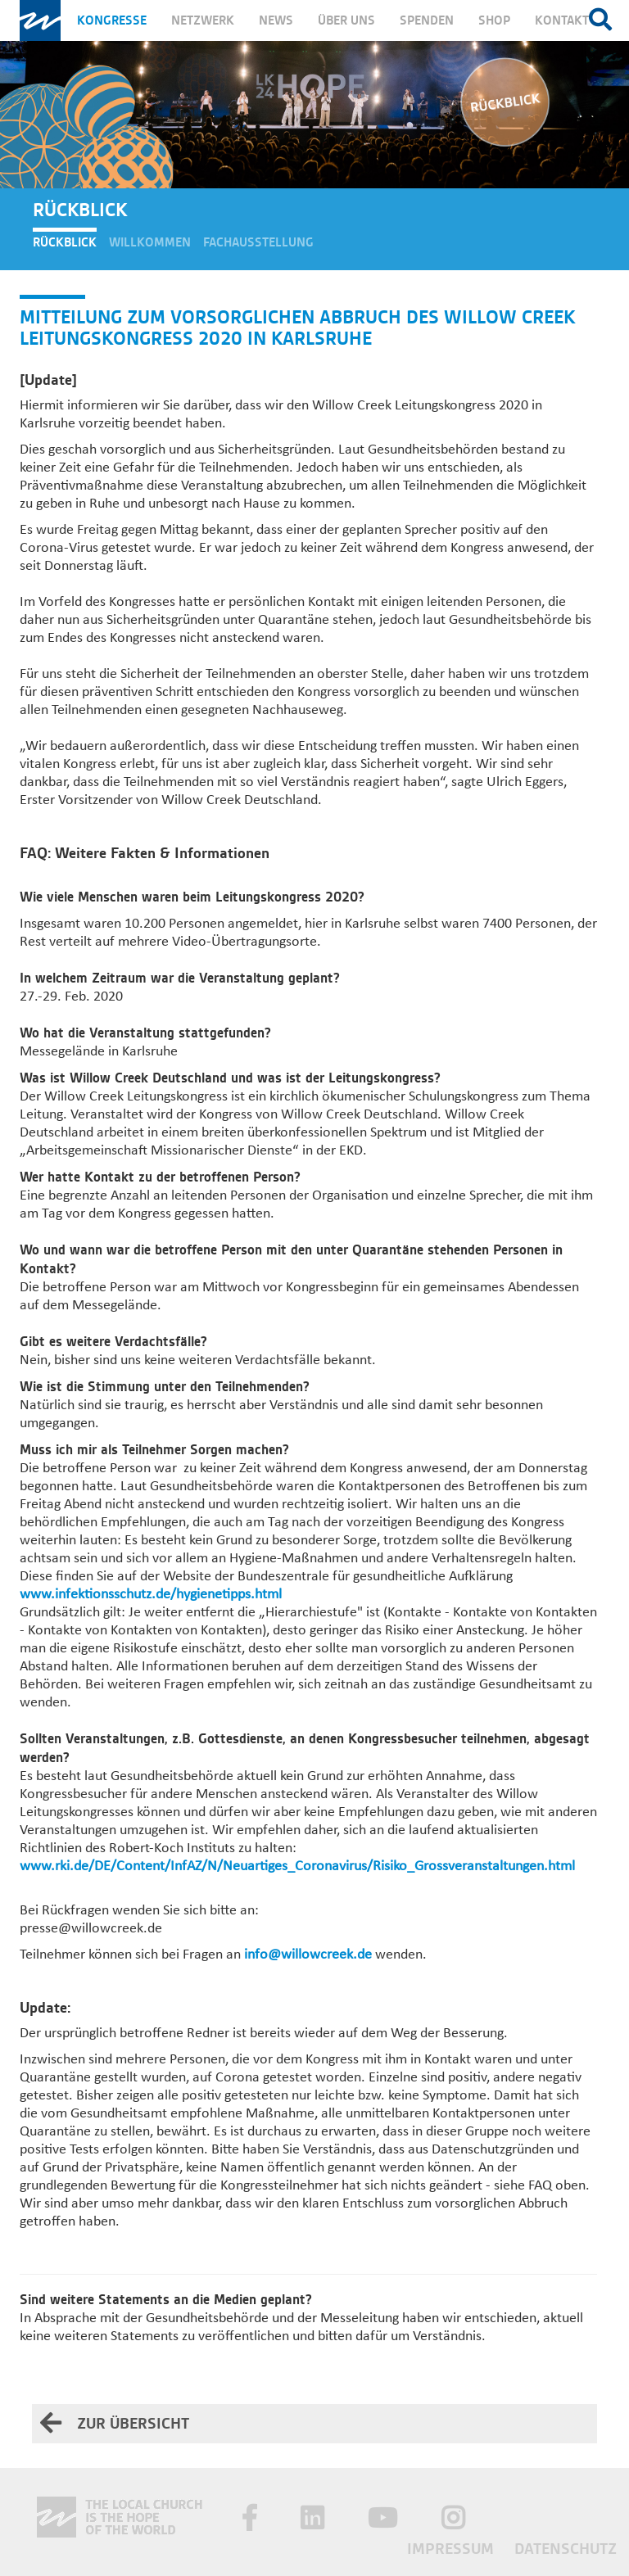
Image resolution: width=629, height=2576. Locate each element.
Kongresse (112, 20)
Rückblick (65, 242)
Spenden (427, 20)
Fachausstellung (258, 242)
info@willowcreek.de (308, 1955)
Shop (494, 20)
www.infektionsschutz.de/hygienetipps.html (151, 1594)
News (276, 20)
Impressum (452, 2548)
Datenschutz (565, 2548)
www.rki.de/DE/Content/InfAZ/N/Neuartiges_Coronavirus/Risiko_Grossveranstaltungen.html (297, 1866)
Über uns (346, 20)
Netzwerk (202, 20)
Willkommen (150, 242)
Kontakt (562, 20)
